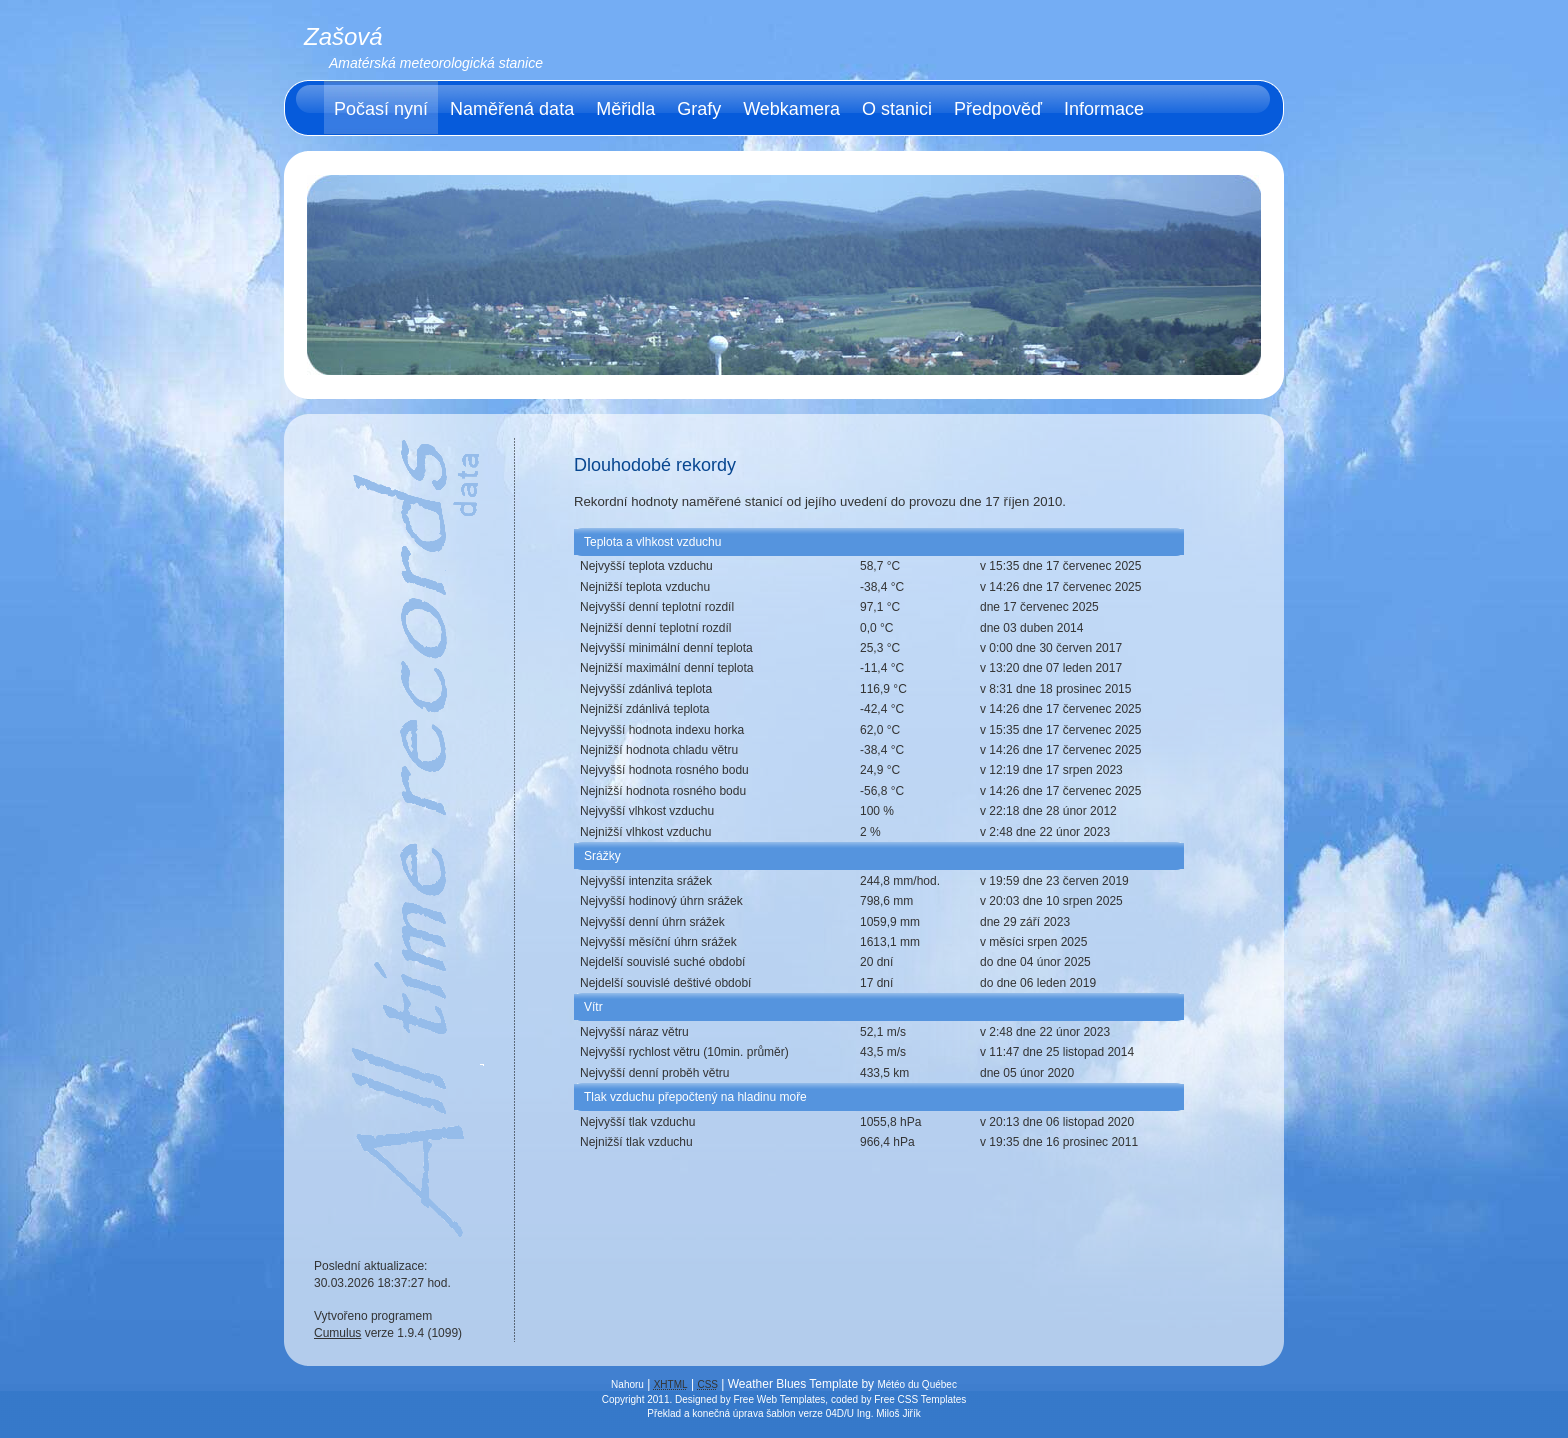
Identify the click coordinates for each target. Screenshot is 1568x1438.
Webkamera (791, 109)
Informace (1104, 109)
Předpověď (998, 109)
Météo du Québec (917, 1384)
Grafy (699, 109)
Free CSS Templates (920, 1399)
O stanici (897, 109)
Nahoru (627, 1384)
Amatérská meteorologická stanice (436, 63)
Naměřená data (512, 109)
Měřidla (625, 109)
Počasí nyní (381, 109)
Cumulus (337, 1333)
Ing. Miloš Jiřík (889, 1413)
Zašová (343, 36)
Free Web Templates (779, 1399)
